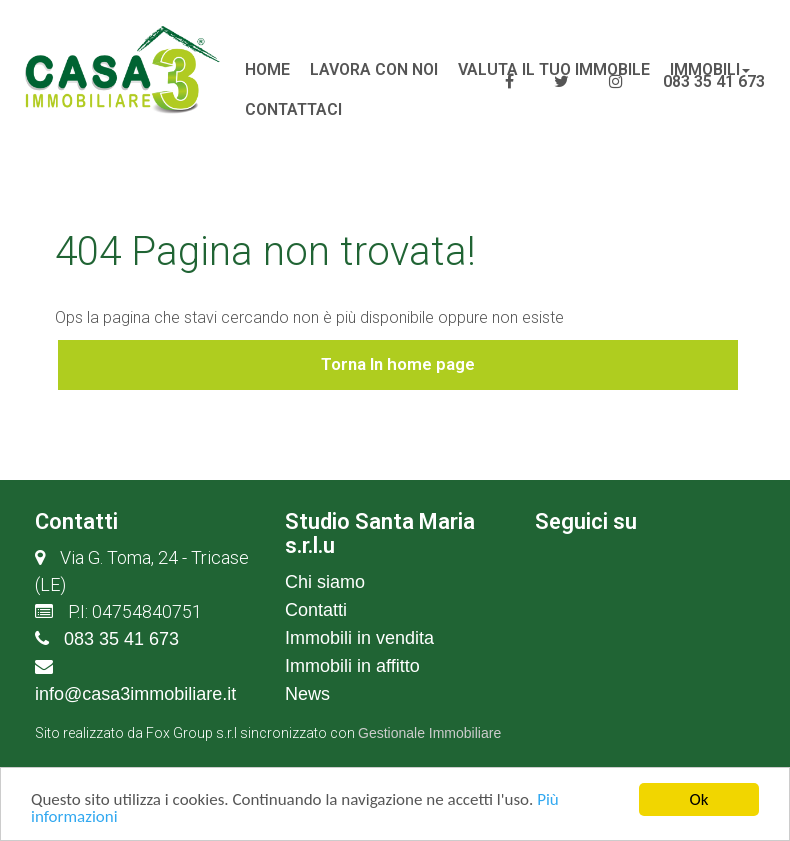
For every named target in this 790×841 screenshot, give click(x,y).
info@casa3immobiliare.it (135, 694)
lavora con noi (374, 69)
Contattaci (293, 109)
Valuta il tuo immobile (554, 69)
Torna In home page (398, 364)
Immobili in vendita (359, 638)
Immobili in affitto (352, 666)
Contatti (316, 610)
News (307, 694)
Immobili (710, 69)
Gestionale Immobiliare (429, 733)
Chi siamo (325, 582)
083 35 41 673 (121, 639)
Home (267, 69)
